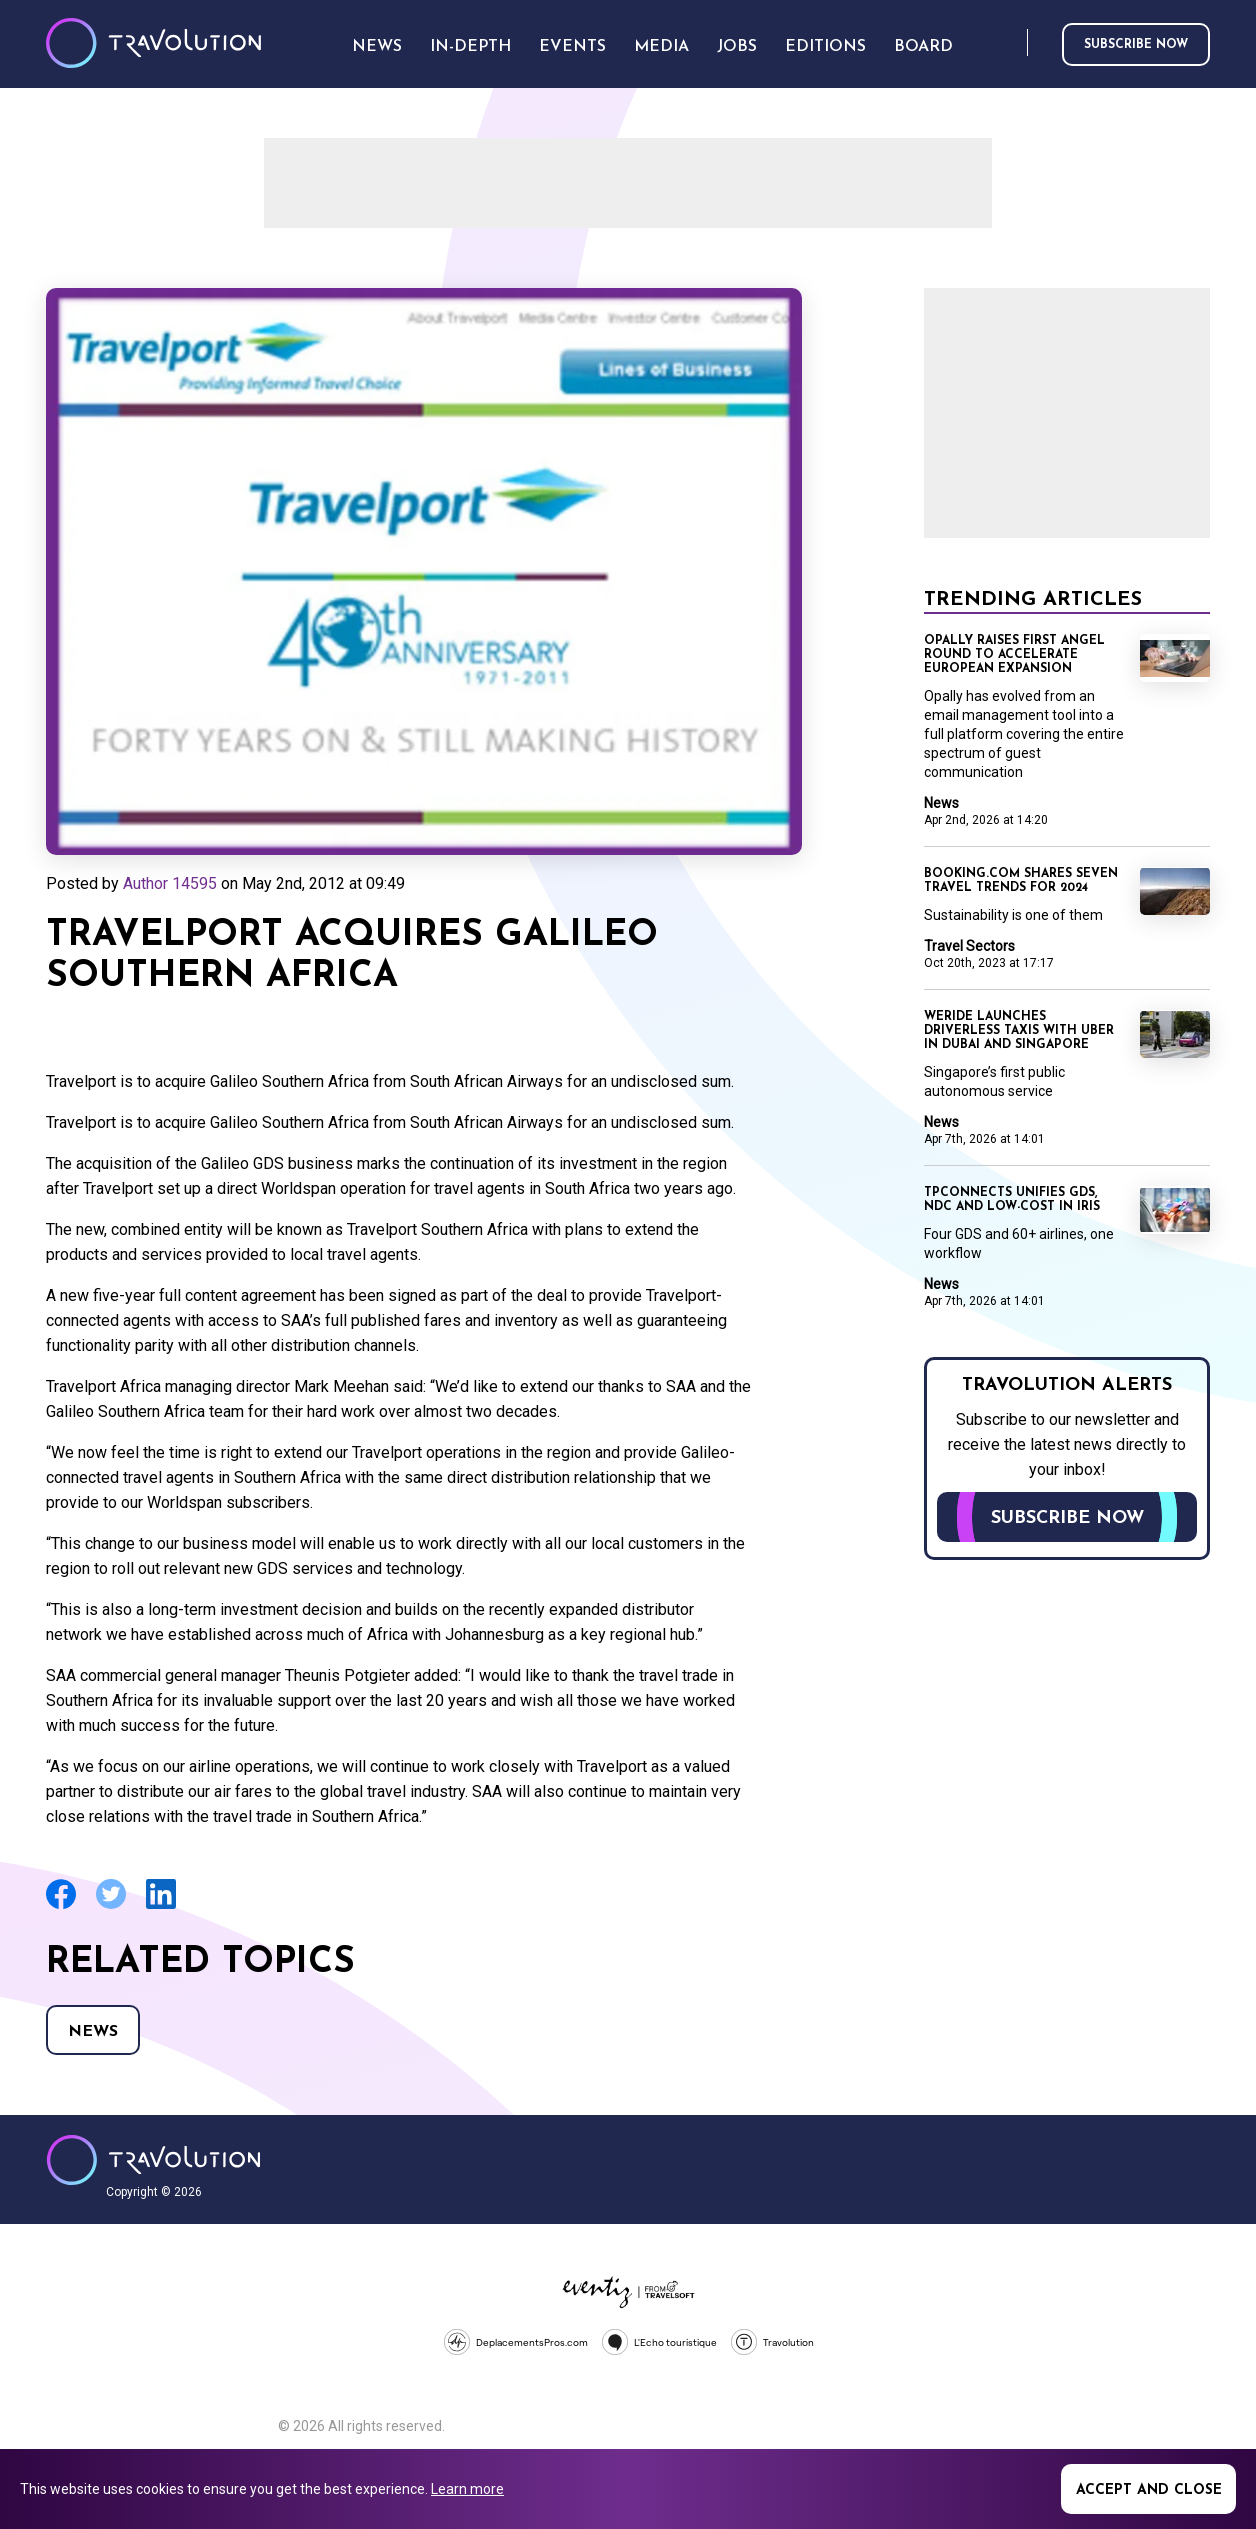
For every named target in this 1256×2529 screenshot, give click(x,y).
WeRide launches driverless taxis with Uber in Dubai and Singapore (1019, 1031)
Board (923, 47)
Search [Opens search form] (1008, 43)
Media (661, 47)
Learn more (467, 2489)
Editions (825, 47)
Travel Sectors (969, 946)
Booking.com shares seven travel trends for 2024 (1021, 881)
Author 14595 (170, 883)
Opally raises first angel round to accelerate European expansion (1014, 655)
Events (572, 47)
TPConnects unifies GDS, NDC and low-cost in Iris (1012, 1200)
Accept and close (1149, 2490)
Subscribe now (1136, 45)
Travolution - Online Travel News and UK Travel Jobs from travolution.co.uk (153, 2160)
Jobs (737, 47)
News (93, 2032)
